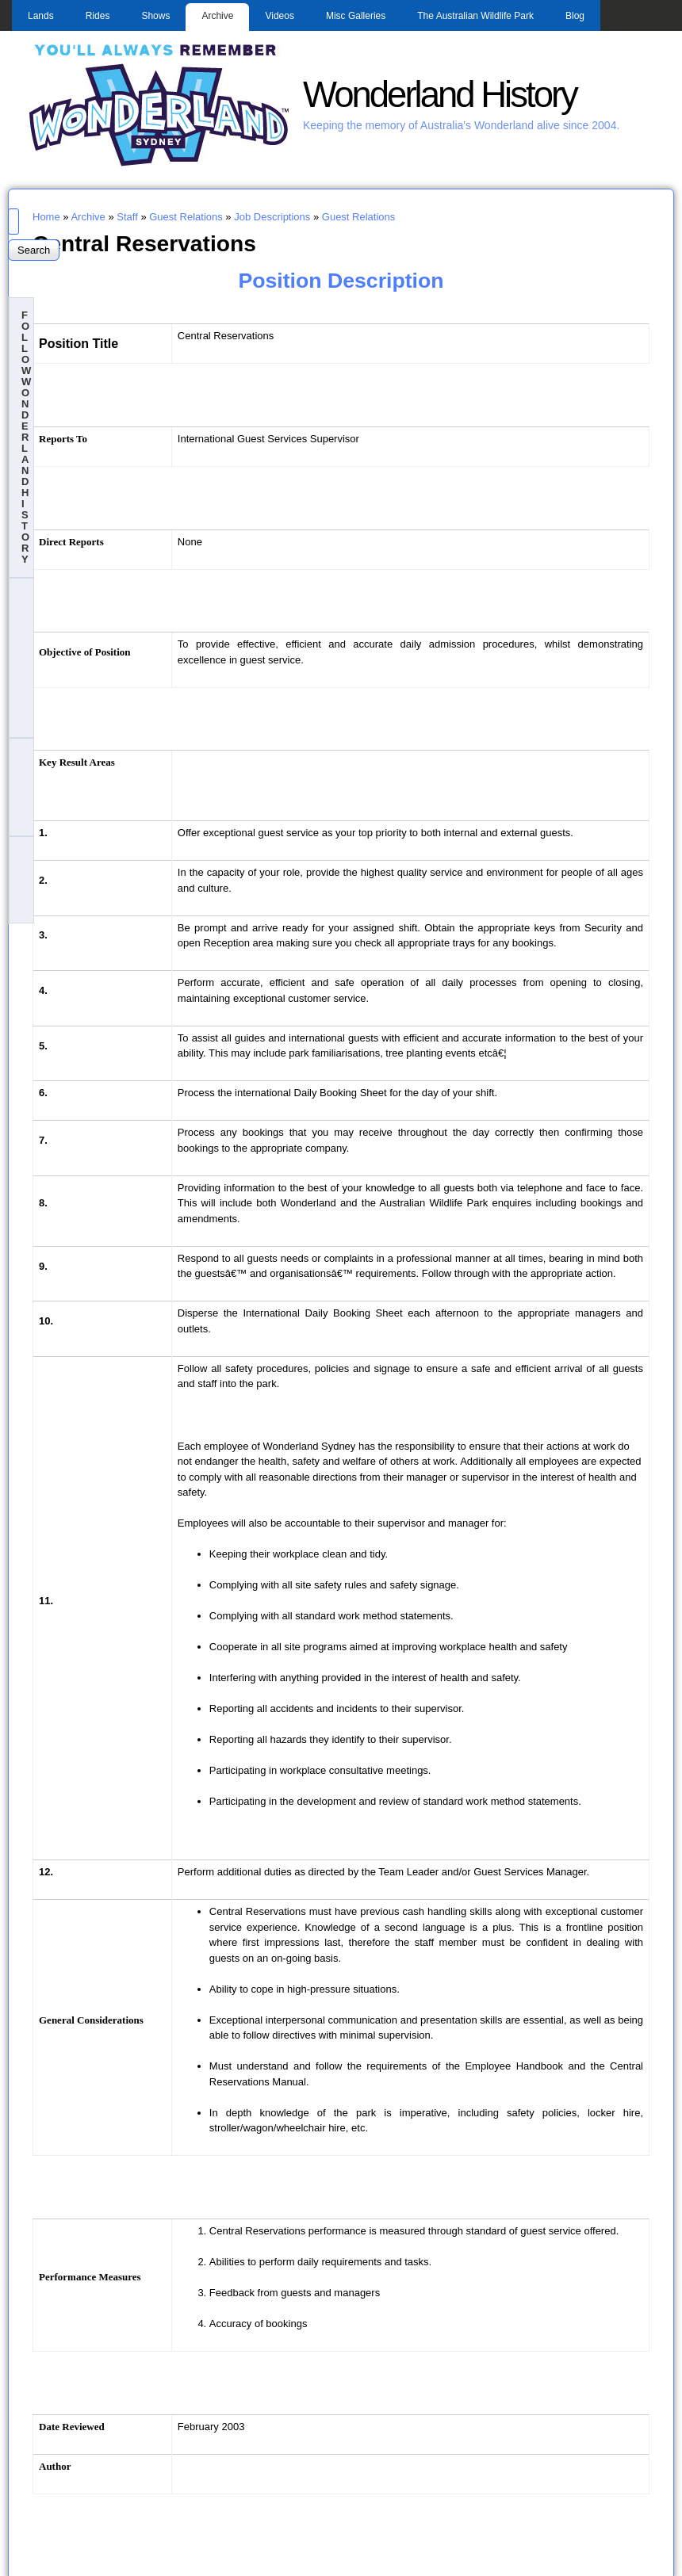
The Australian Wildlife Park (475, 15)
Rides (98, 15)
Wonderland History (440, 95)
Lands (41, 15)
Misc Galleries (355, 15)
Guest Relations (186, 217)
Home (46, 217)
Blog (574, 15)
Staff (127, 217)
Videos (279, 15)
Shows (155, 15)
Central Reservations (144, 243)
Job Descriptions (272, 217)
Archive (217, 15)
